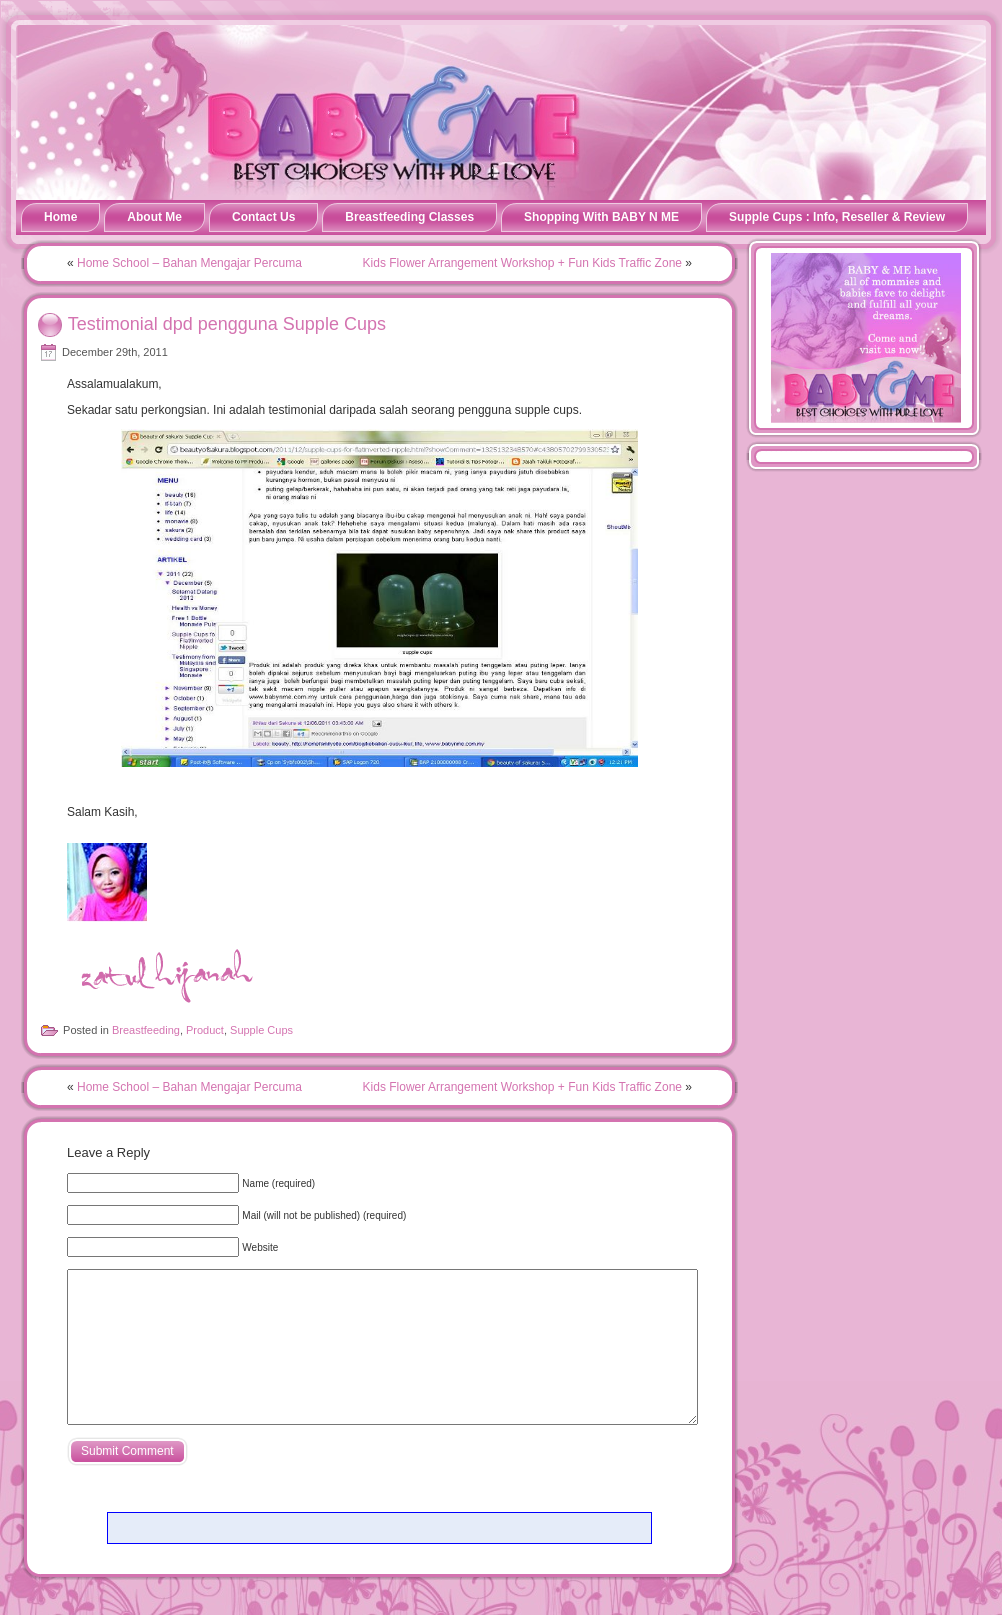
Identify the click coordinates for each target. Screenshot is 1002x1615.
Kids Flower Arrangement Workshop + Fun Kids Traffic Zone (522, 263)
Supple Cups (261, 1030)
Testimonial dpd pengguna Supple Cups (227, 323)
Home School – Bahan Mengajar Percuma (189, 263)
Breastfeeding (146, 1030)
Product (205, 1030)
